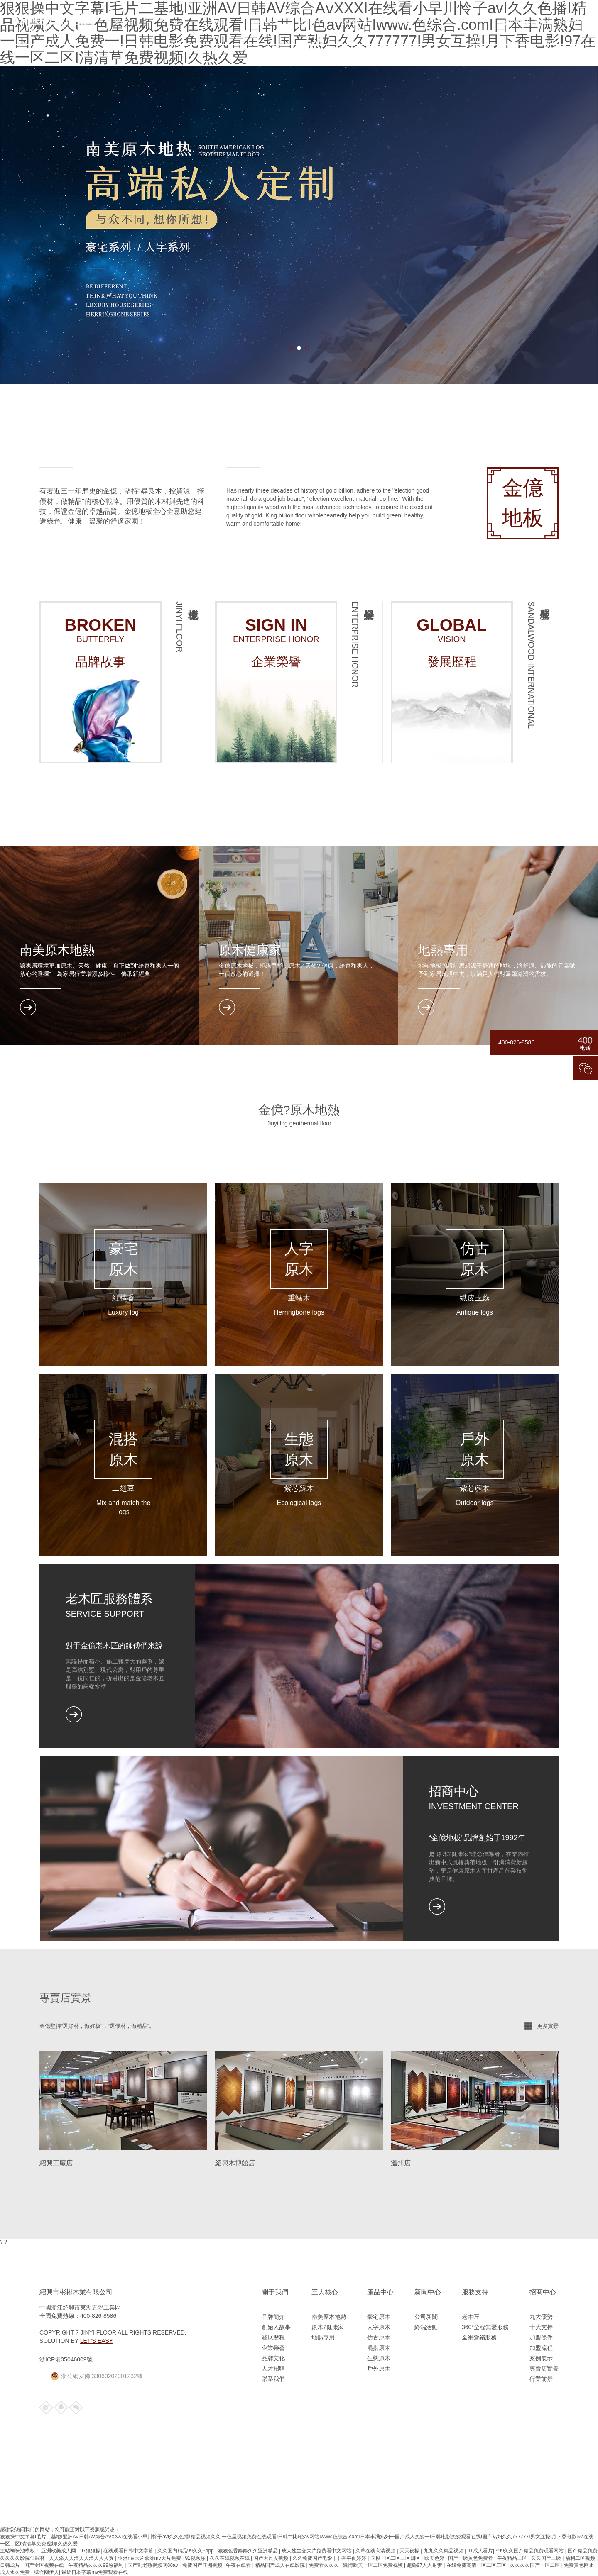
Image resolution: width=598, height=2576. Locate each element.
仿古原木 (378, 2337)
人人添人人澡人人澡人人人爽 (82, 2558)
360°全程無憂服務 (485, 2327)
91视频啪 (196, 2558)
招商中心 (401, 22)
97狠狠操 (90, 2551)
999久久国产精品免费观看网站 (530, 2551)
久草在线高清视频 (376, 2551)
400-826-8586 (563, 22)
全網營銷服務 (479, 2337)
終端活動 (426, 2327)
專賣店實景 (544, 2368)
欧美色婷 (435, 2558)
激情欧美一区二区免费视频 (373, 2565)
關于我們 (172, 22)
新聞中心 (427, 2291)
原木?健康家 (327, 2327)
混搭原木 (378, 2347)
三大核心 (218, 22)
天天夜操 (410, 2551)
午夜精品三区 (512, 2558)
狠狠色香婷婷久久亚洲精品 (248, 2551)
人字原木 (378, 2327)
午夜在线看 (239, 2565)
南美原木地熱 (328, 2316)
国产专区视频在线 (44, 2565)
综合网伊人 (46, 2572)
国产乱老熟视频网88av (153, 2565)
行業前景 (541, 2379)
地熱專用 (323, 2337)
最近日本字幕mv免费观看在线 (95, 2572)
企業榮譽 (273, 2347)
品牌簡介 (273, 2316)
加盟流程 (541, 2347)
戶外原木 (378, 2368)
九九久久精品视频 (444, 2551)
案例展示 (541, 2358)
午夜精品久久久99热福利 (96, 2565)
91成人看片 (480, 2551)
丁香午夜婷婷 (352, 2558)
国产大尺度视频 (271, 2558)
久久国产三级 (546, 2558)
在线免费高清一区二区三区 (476, 2565)
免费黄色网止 (579, 2565)
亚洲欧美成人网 (59, 2551)
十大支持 (541, 2327)
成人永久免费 (15, 2572)
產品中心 (264, 22)
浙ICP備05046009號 (66, 2359)
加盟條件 (541, 2337)
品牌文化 (273, 2358)
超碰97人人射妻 (425, 2565)
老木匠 (470, 2316)
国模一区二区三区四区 (396, 2558)
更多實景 (548, 2026)
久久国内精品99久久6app (186, 2551)
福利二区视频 (580, 2558)
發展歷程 (273, 2337)
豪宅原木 (378, 2316)
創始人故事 (276, 2327)
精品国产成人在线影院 (280, 2565)
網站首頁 (127, 22)
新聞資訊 (309, 22)
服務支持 (355, 22)
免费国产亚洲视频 (202, 2565)
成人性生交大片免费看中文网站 (317, 2551)
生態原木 (378, 2358)
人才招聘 (273, 2368)
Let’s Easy (96, 2340)
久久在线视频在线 (230, 2558)
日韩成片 (10, 2565)
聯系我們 (273, 2379)
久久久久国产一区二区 (535, 2565)
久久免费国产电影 (312, 2558)
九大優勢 (541, 2316)
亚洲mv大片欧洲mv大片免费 (150, 2558)
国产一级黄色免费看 (471, 2558)
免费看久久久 (324, 2565)
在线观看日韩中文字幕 (128, 2551)
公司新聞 (426, 2316)
